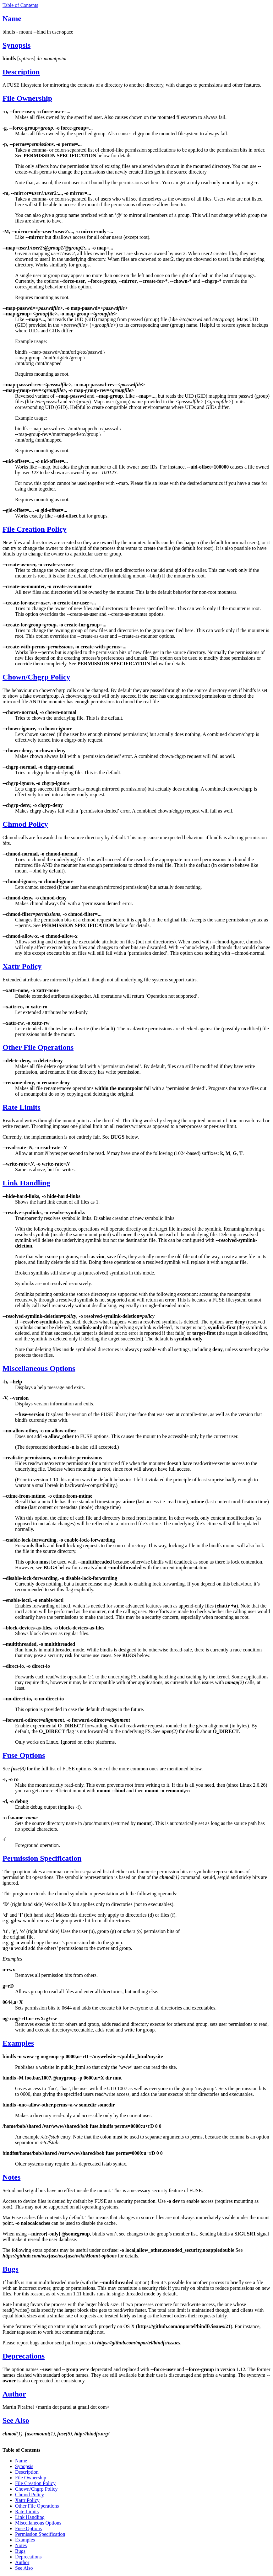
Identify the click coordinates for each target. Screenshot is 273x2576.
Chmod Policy (25, 824)
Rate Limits (22, 1107)
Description (21, 72)
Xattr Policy (22, 966)
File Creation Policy (35, 529)
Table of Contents (20, 5)
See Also (16, 2420)
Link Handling (26, 1183)
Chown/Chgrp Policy (36, 677)
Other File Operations (38, 1047)
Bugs (11, 2269)
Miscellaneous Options (39, 1368)
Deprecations (24, 2356)
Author (14, 2394)
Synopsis (16, 45)
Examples (18, 2043)
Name (12, 18)
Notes (11, 2177)
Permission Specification (42, 1858)
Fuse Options (24, 1755)
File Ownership (27, 98)
